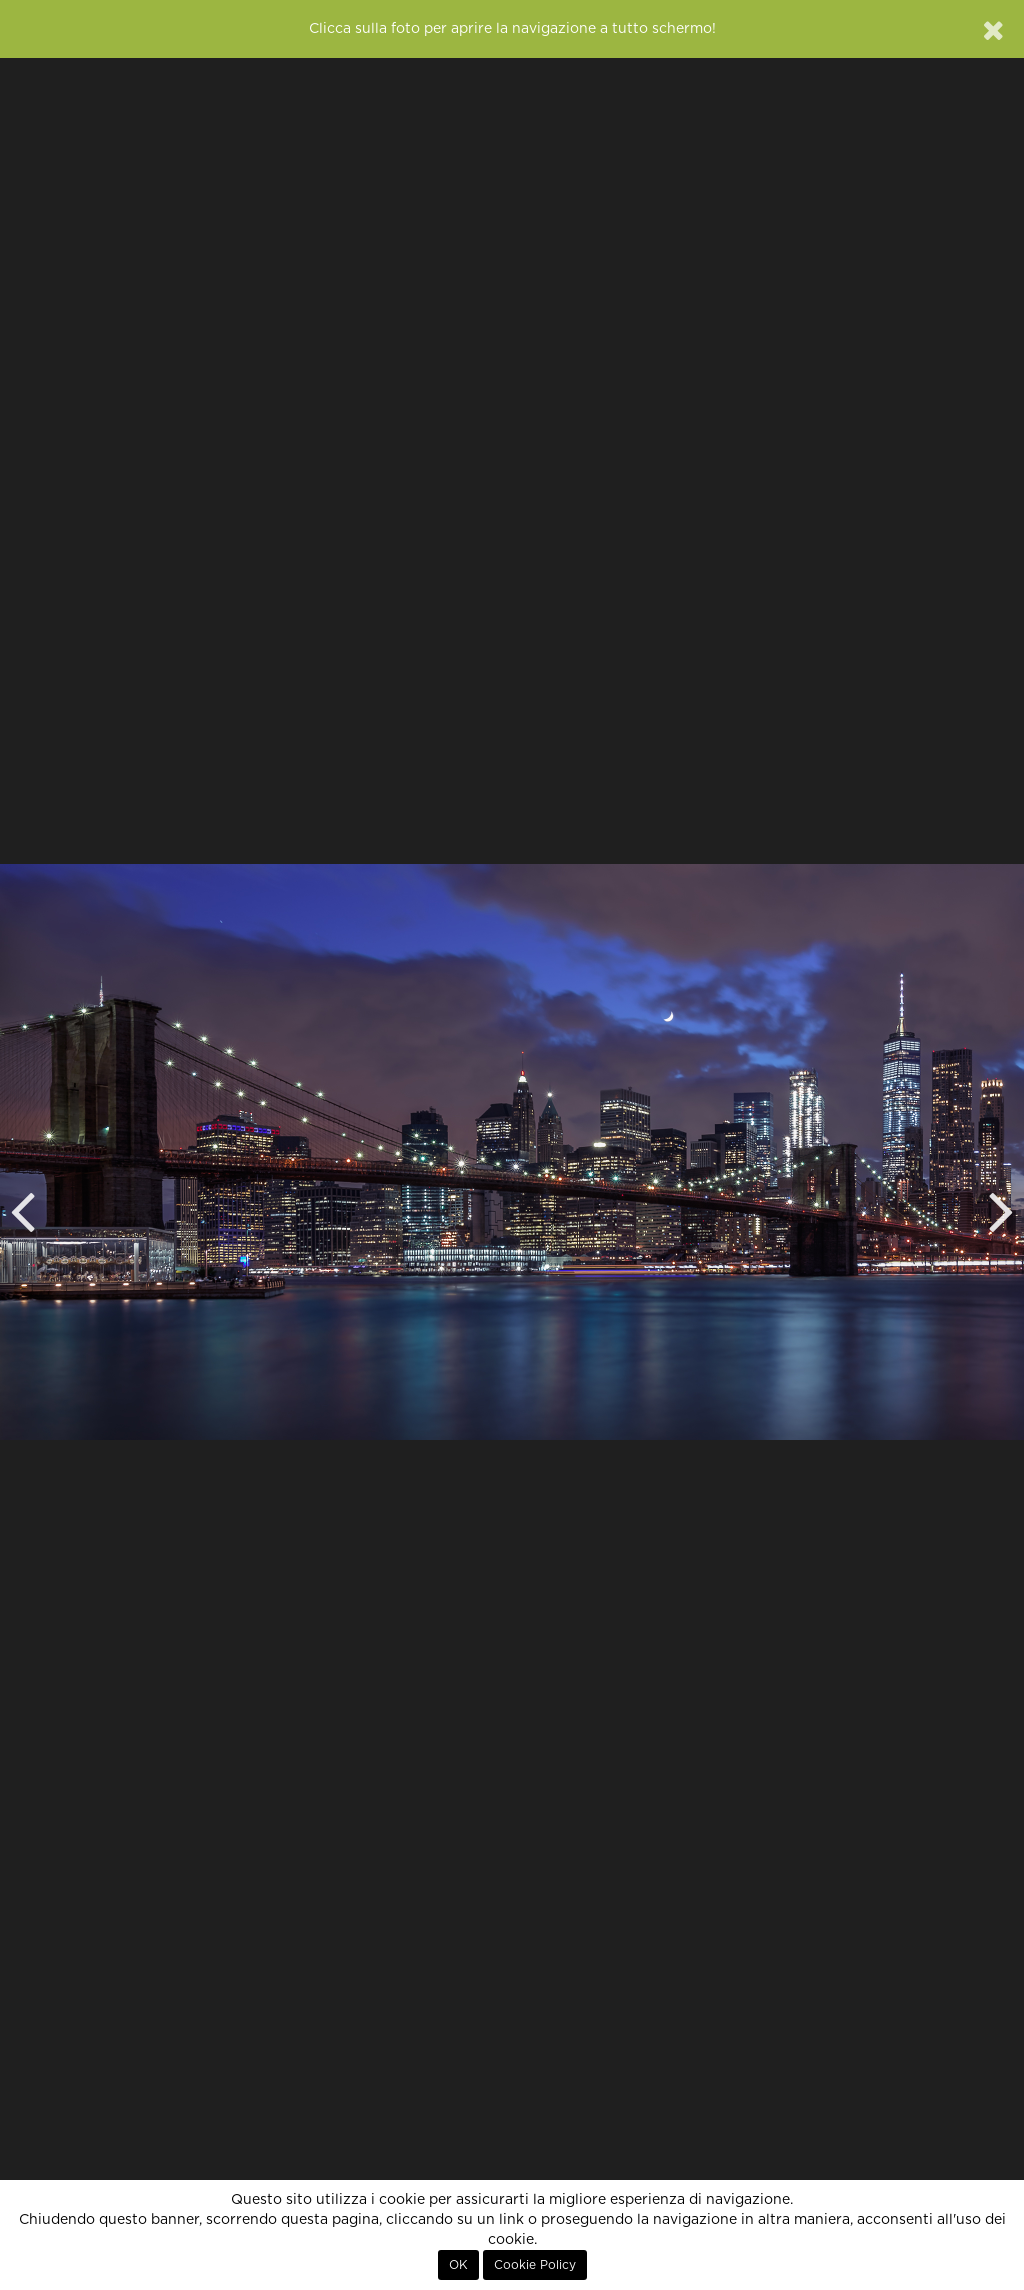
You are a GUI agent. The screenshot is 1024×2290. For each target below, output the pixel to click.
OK (458, 2265)
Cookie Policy (535, 2265)
